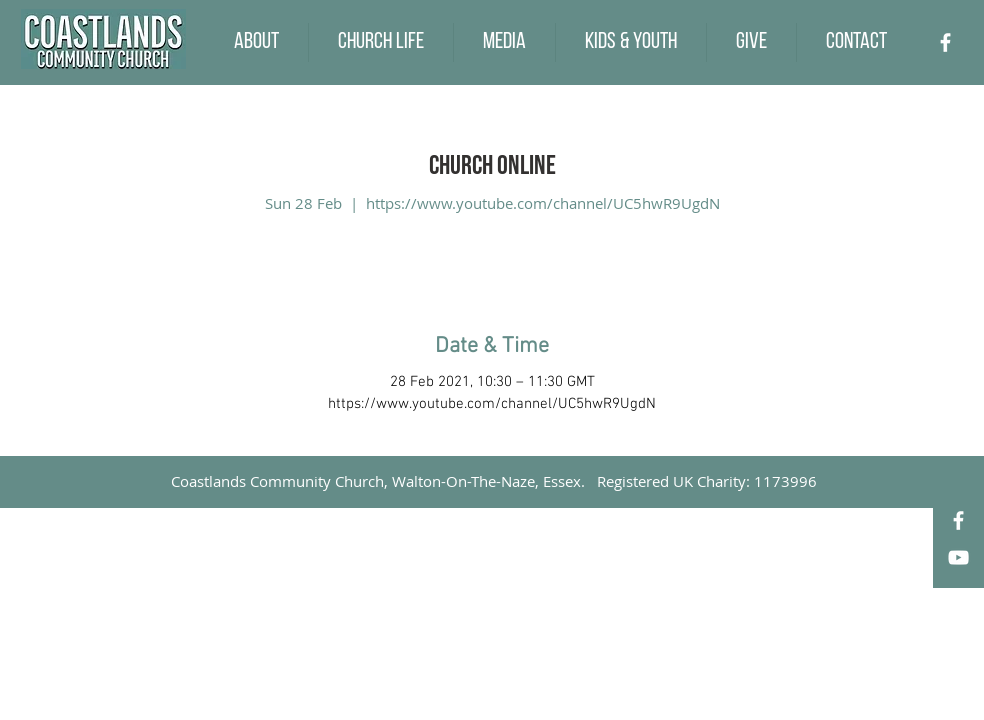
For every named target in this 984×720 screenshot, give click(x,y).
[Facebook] (945, 42)
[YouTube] (958, 557)
